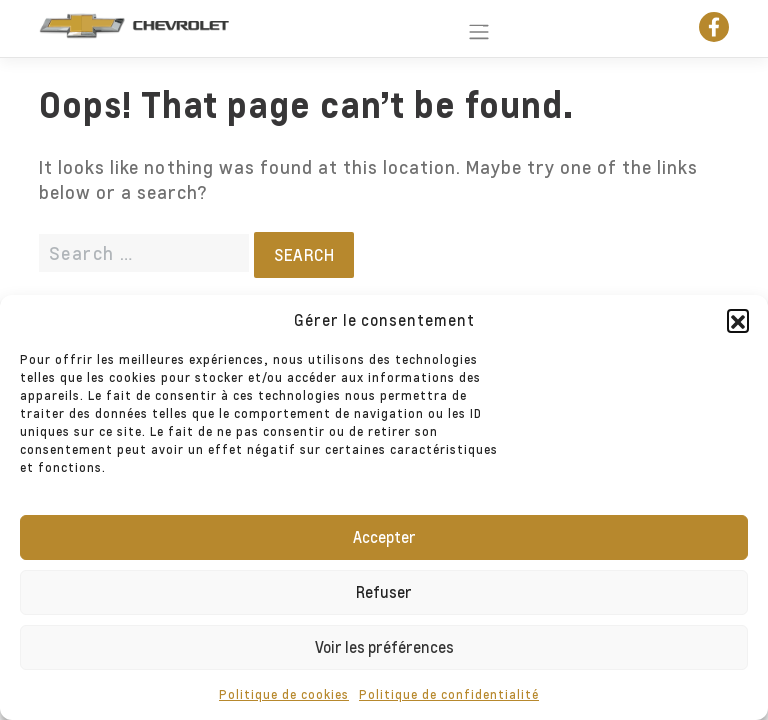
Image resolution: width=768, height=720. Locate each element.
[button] (738, 320)
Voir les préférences (384, 647)
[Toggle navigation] (470, 27)
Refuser (384, 592)
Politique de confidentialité (449, 694)
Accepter (384, 537)
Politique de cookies (284, 694)
